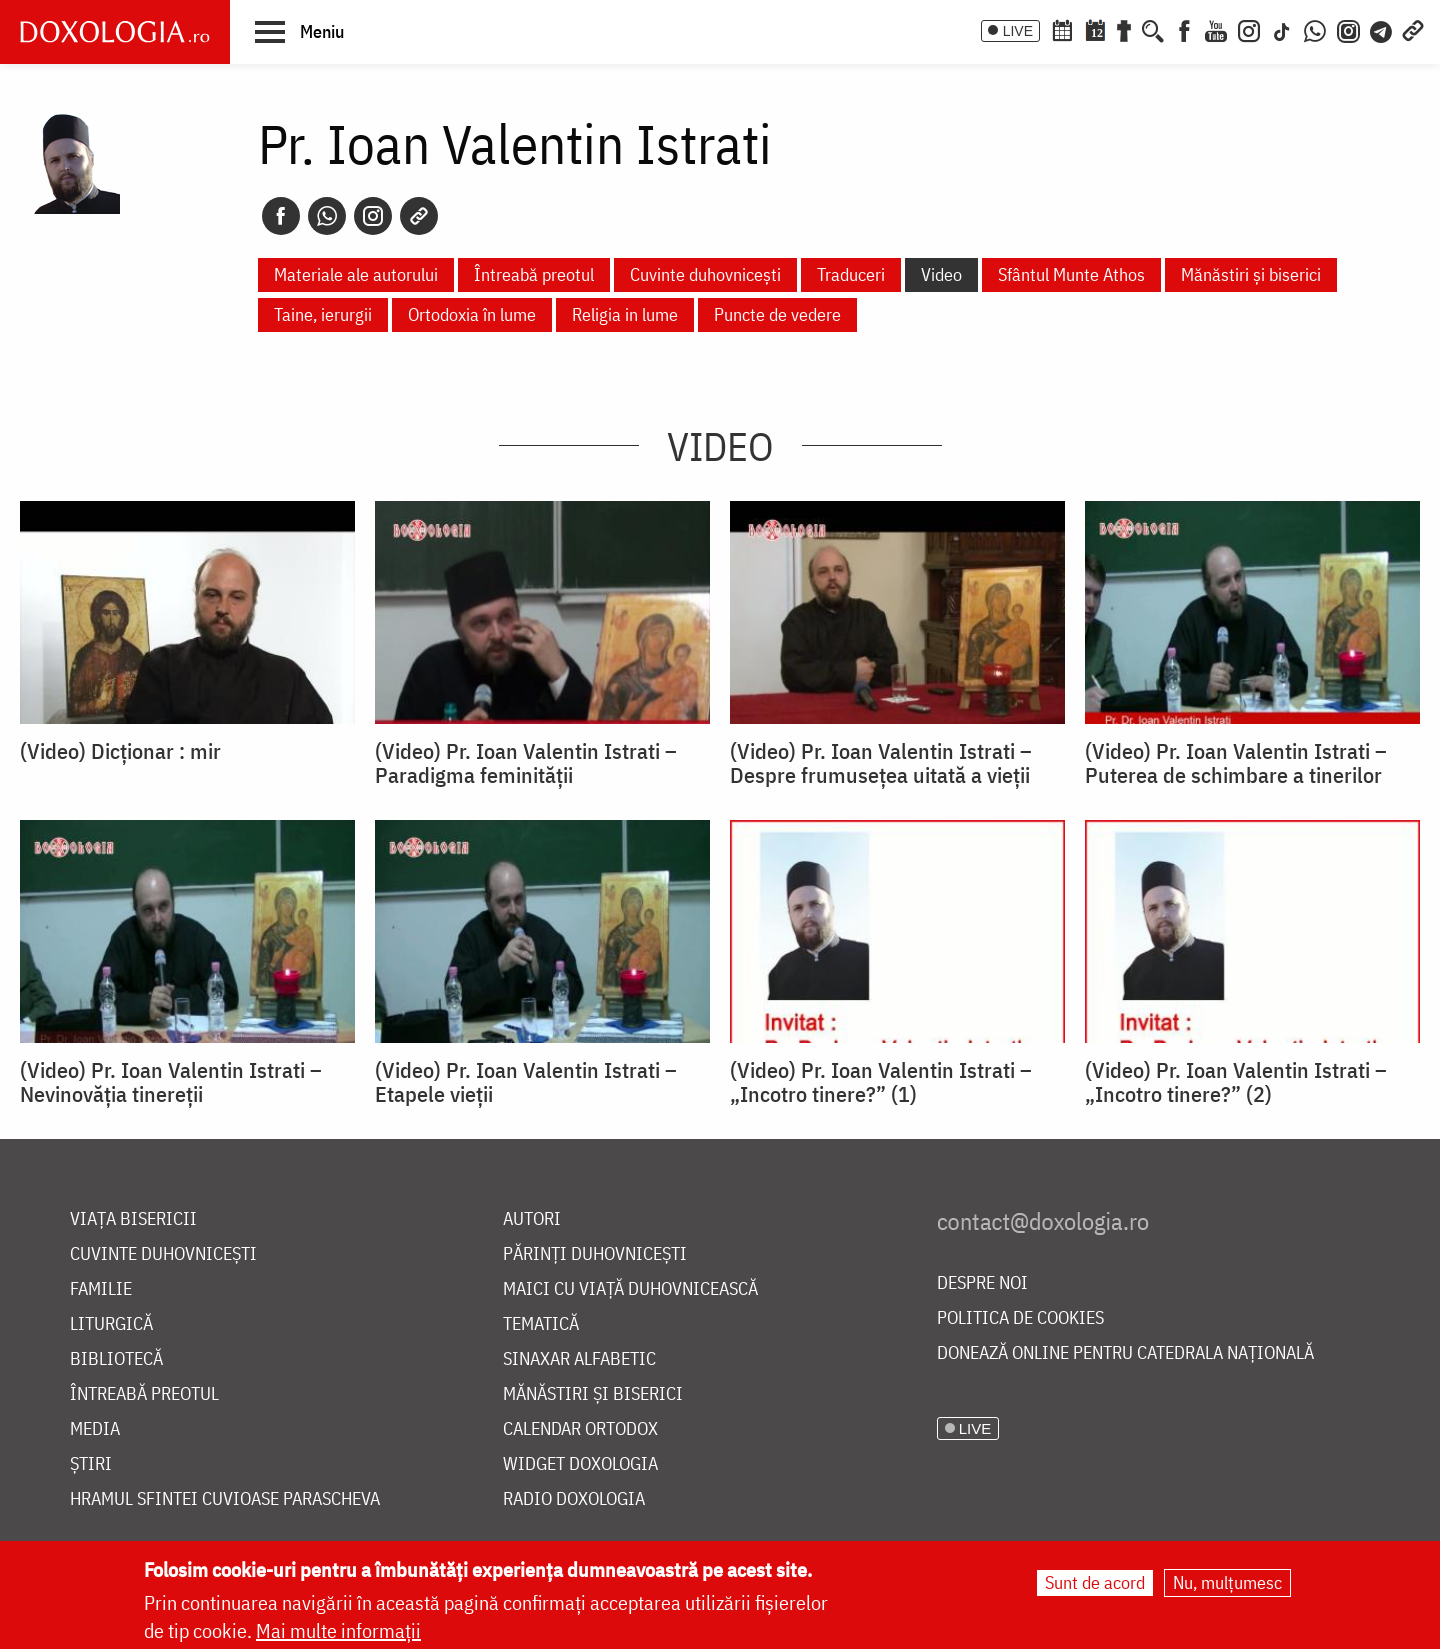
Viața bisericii (133, 1219)
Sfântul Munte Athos (1071, 274)
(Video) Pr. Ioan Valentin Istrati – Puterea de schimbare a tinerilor (1236, 763)
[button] (299, 31)
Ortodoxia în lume (472, 314)
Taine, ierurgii (323, 314)
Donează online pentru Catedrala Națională (1125, 1353)
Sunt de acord (1095, 1583)
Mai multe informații (338, 1631)
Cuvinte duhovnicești (705, 274)
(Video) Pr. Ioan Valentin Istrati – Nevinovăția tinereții (171, 1082)
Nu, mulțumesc (1227, 1583)
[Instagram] (1249, 29)
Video (941, 274)
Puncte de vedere (777, 314)
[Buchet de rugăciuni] (1124, 29)
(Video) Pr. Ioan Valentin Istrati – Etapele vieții (526, 1082)
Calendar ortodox (580, 1429)
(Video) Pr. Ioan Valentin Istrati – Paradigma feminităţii (526, 763)
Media (95, 1429)
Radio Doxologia (574, 1499)
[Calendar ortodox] (1062, 29)
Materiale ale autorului (356, 274)
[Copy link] (419, 216)
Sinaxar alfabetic (579, 1359)
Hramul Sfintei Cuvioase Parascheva (225, 1499)
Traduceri (851, 274)
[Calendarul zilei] (1095, 29)
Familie (101, 1289)
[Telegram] (1382, 29)
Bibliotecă (116, 1359)
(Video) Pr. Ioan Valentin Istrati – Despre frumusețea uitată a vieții (881, 763)
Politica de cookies (1020, 1318)
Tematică (541, 1324)
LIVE (1018, 31)
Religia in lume (625, 314)
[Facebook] (1184, 29)
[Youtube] (1216, 29)
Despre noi (982, 1283)
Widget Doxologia (580, 1464)
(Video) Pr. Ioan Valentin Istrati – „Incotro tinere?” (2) (1236, 1082)
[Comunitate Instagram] (1348, 29)
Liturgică (111, 1324)
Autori (532, 1219)
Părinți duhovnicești (595, 1254)
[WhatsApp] (1315, 29)
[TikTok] (1282, 29)
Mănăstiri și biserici (1251, 274)
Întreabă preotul (534, 274)
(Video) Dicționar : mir (120, 751)
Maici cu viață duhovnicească (630, 1289)
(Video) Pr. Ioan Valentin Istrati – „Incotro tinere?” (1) (881, 1082)
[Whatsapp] (327, 216)
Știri (91, 1464)
